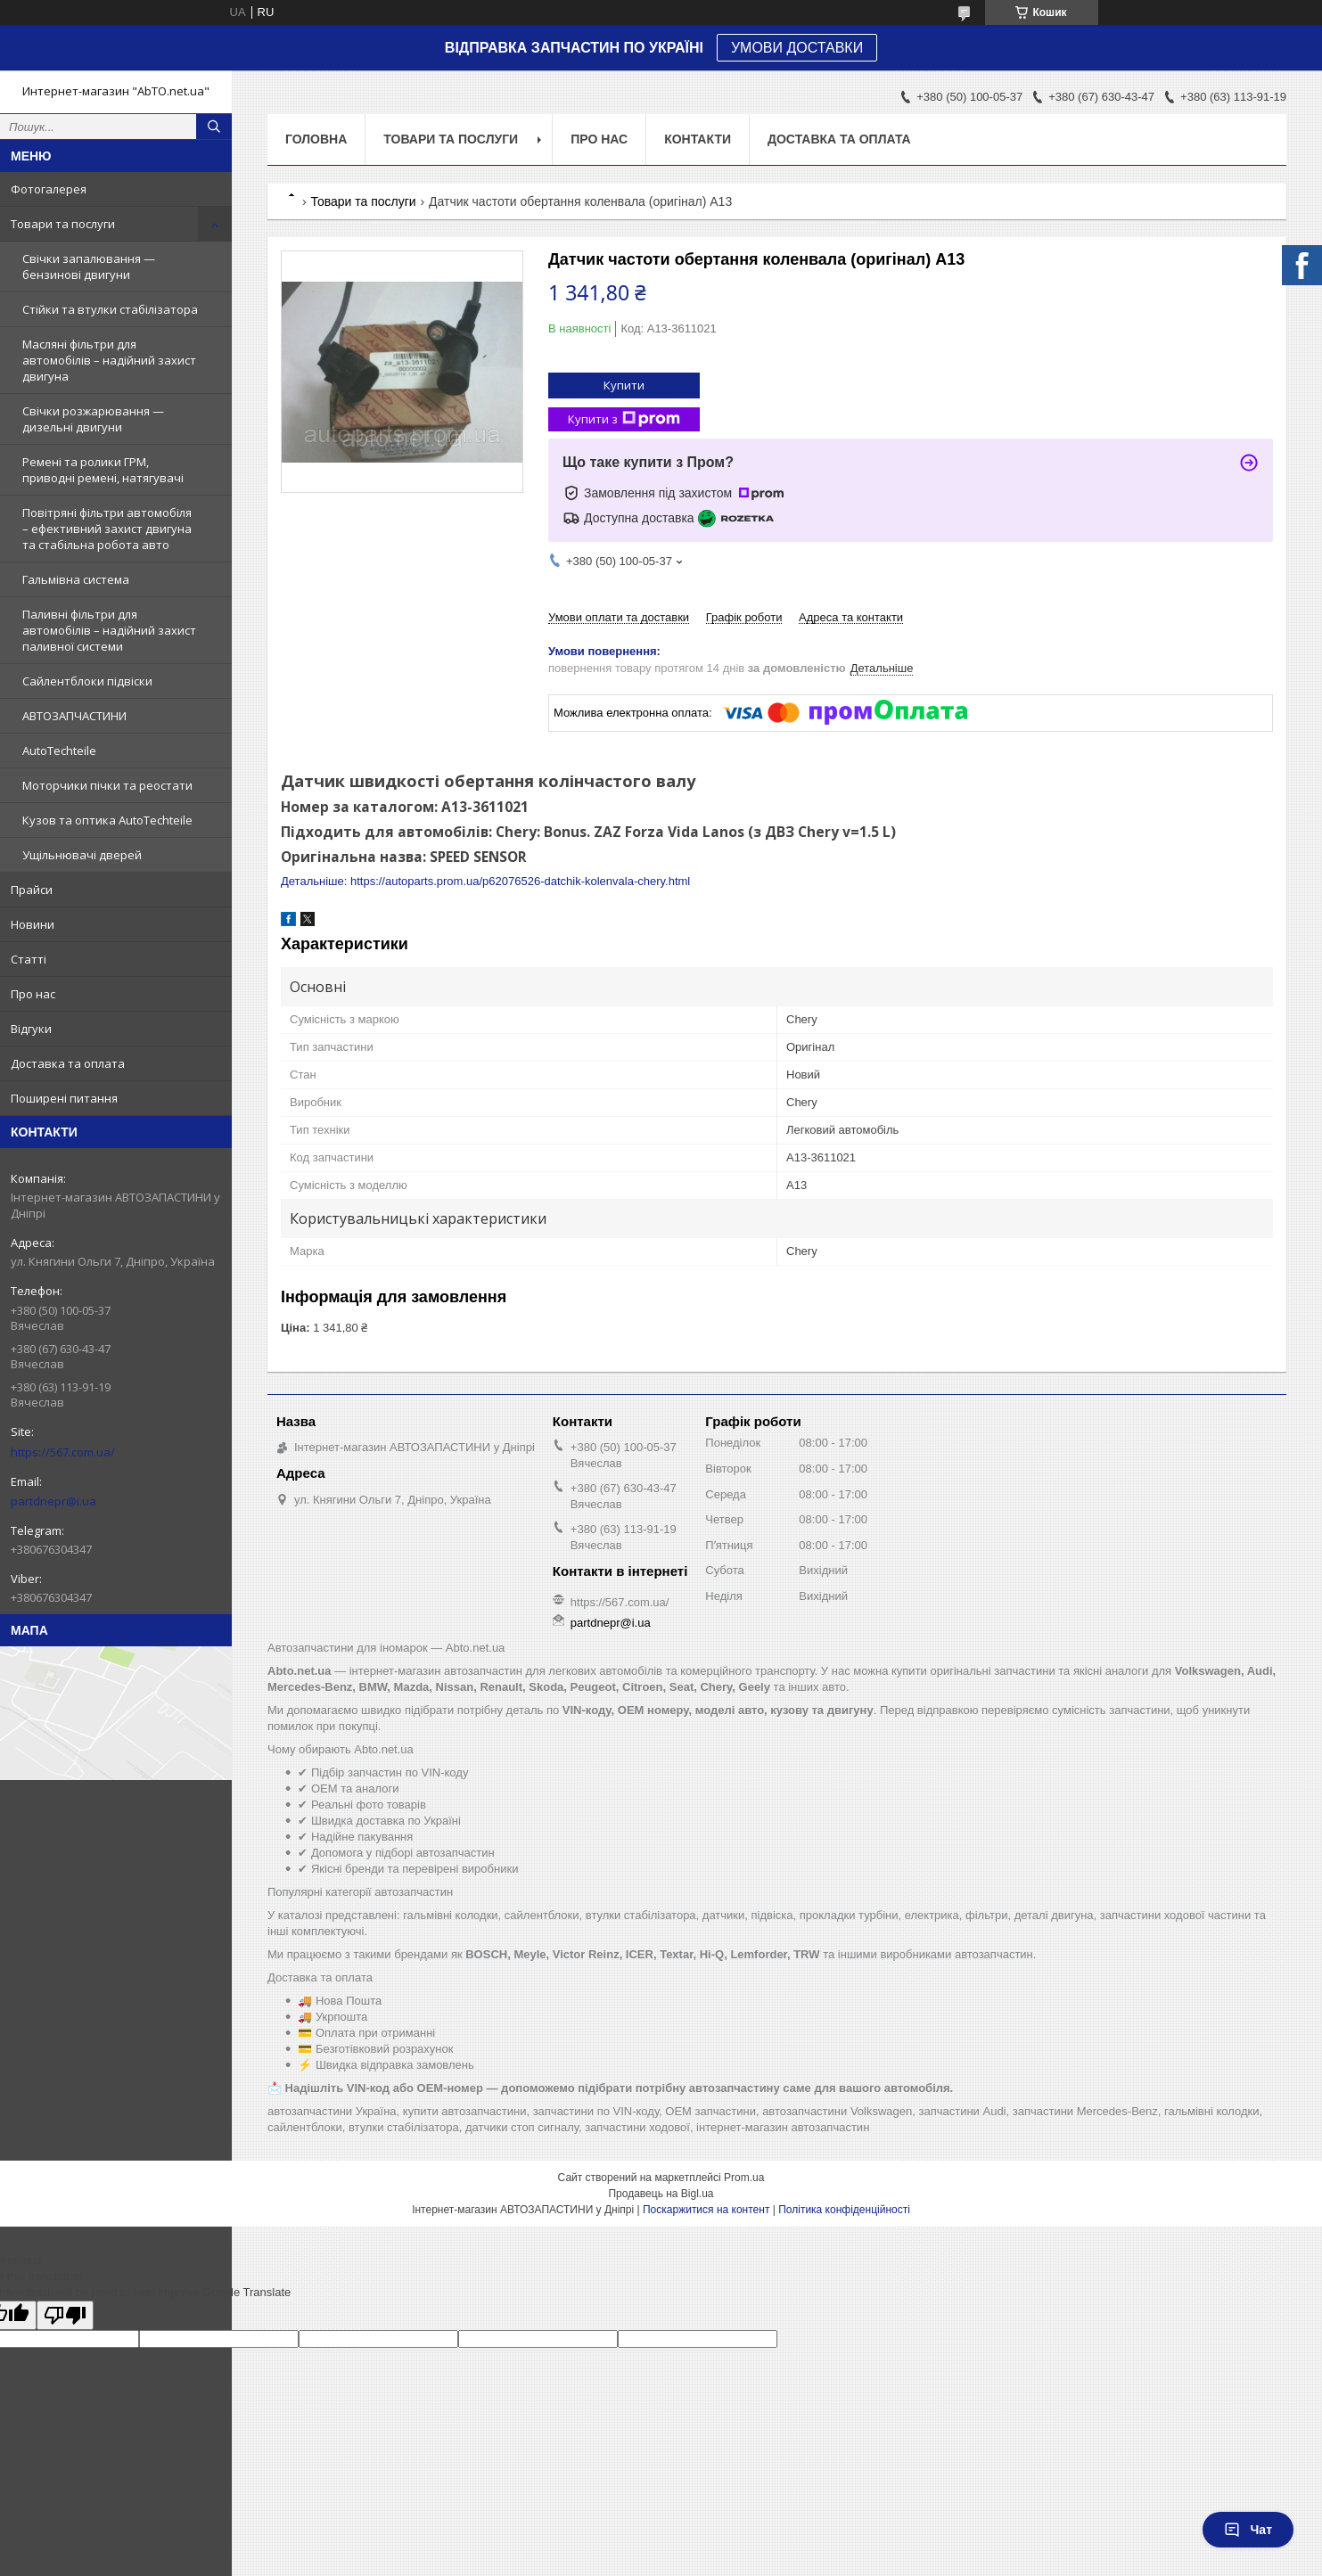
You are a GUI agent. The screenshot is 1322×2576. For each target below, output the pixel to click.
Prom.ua (744, 2177)
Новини (32, 924)
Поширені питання (64, 1098)
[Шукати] (214, 126)
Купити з (624, 419)
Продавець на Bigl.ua (660, 2193)
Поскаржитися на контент (706, 2209)
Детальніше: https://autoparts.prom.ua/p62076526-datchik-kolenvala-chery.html (485, 881)
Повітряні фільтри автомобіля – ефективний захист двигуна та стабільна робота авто (107, 529)
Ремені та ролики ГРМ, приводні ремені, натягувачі (103, 470)
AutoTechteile (59, 750)
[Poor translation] (65, 2315)
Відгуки (31, 1029)
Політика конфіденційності (844, 2209)
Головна (316, 139)
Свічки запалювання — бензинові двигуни (88, 266)
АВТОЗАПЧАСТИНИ (74, 716)
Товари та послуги (63, 224)
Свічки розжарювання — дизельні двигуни (93, 419)
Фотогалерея (48, 189)
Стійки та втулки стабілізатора (110, 309)
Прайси (32, 890)
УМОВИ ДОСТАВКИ (797, 47)
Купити (624, 385)
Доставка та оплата (68, 1063)
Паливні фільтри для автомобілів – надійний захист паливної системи (109, 630)
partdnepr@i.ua (53, 1501)
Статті (28, 959)
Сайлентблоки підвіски (87, 681)
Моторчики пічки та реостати (107, 785)
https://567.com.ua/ (63, 1452)
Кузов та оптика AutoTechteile (107, 820)
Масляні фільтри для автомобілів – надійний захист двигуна (109, 360)
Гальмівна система (75, 579)
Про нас (33, 994)
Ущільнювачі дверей (82, 855)
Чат (1248, 2530)
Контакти (697, 139)
